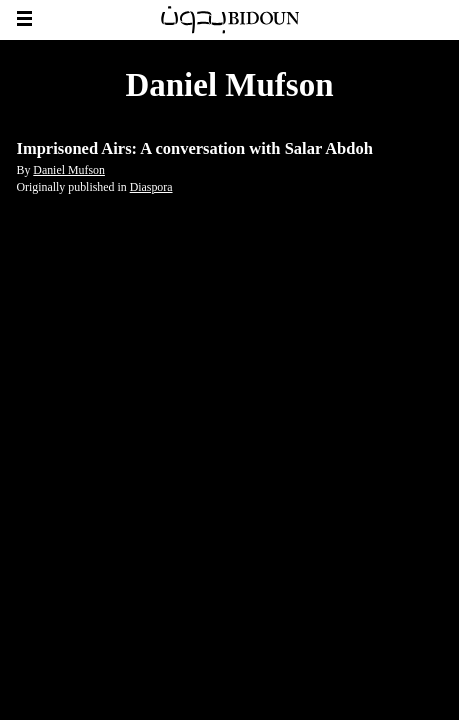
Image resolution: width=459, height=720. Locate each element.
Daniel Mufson (69, 170)
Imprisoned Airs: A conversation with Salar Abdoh (195, 148)
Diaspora (151, 187)
